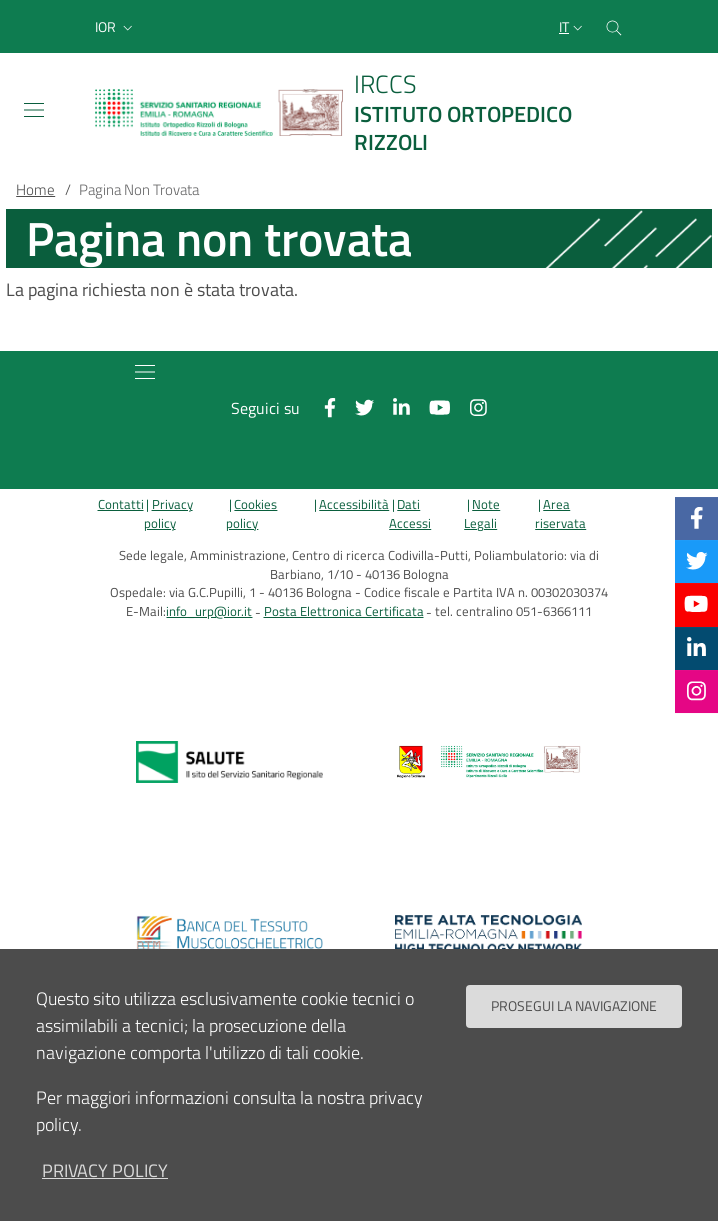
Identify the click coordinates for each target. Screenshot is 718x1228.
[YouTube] (696, 604)
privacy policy (105, 1170)
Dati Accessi (410, 514)
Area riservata (560, 514)
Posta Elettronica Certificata (344, 611)
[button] (116, 27)
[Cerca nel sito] (614, 26)
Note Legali (482, 514)
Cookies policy (251, 514)
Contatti (121, 504)
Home (35, 189)
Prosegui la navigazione (574, 1006)
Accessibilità (354, 504)
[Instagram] (696, 691)
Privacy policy (168, 514)
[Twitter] (697, 561)
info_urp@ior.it (209, 611)
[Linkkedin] (696, 648)
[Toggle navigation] (34, 110)
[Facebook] (697, 518)
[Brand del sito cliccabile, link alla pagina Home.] (359, 112)
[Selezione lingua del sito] (573, 27)
